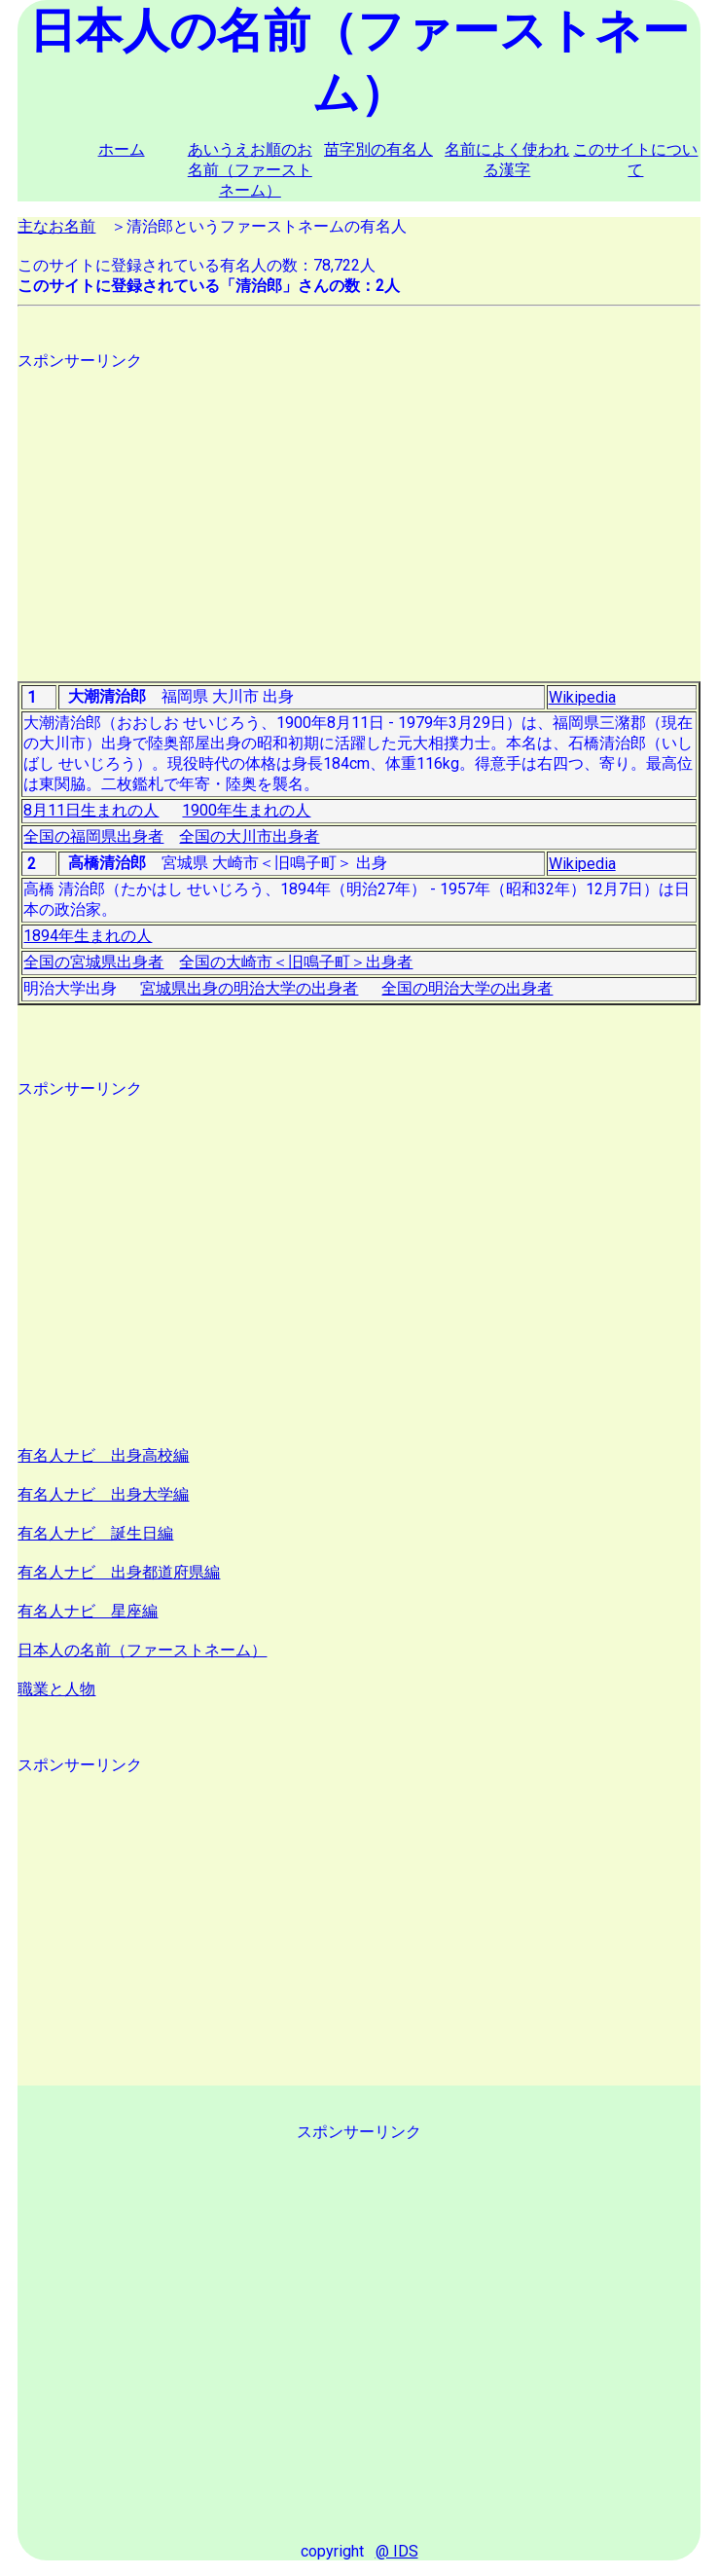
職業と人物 (56, 1689)
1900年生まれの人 (246, 810)
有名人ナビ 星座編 (88, 1611)
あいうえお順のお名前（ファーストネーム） (250, 170)
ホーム (121, 149)
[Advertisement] (359, 508)
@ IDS (397, 2551)
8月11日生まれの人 (91, 810)
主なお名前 (56, 226)
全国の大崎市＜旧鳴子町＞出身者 (296, 962)
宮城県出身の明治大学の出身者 (249, 988)
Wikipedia (582, 697)
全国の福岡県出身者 (93, 836)
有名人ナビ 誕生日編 (95, 1533)
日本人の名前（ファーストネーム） (142, 1650)
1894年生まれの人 (87, 935)
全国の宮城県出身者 (93, 962)
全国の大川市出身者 (249, 836)
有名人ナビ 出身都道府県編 (119, 1572)
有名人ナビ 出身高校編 (103, 1455)
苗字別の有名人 (378, 149)
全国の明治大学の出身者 (467, 988)
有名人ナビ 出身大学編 (103, 1494)
